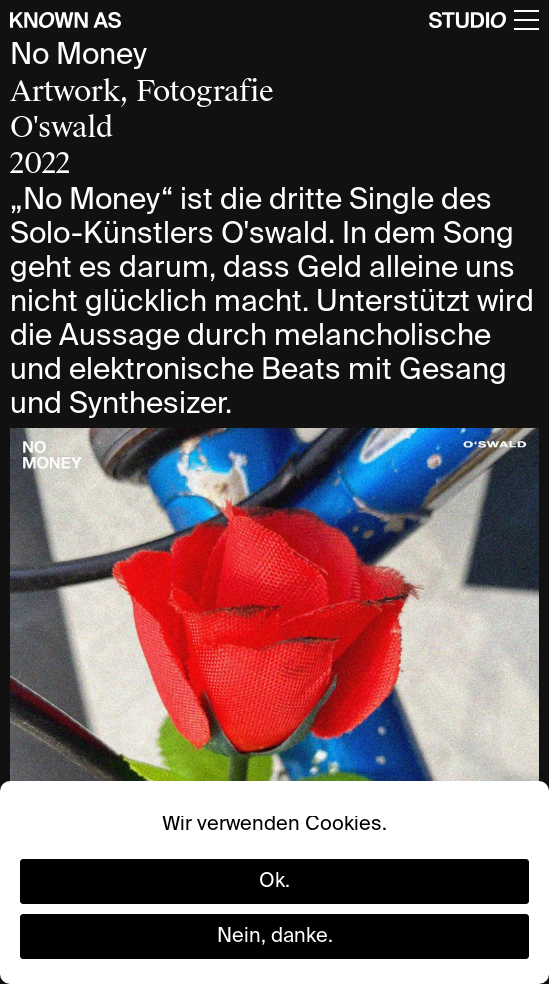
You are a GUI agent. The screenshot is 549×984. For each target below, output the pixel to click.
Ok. (274, 882)
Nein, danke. (275, 937)
